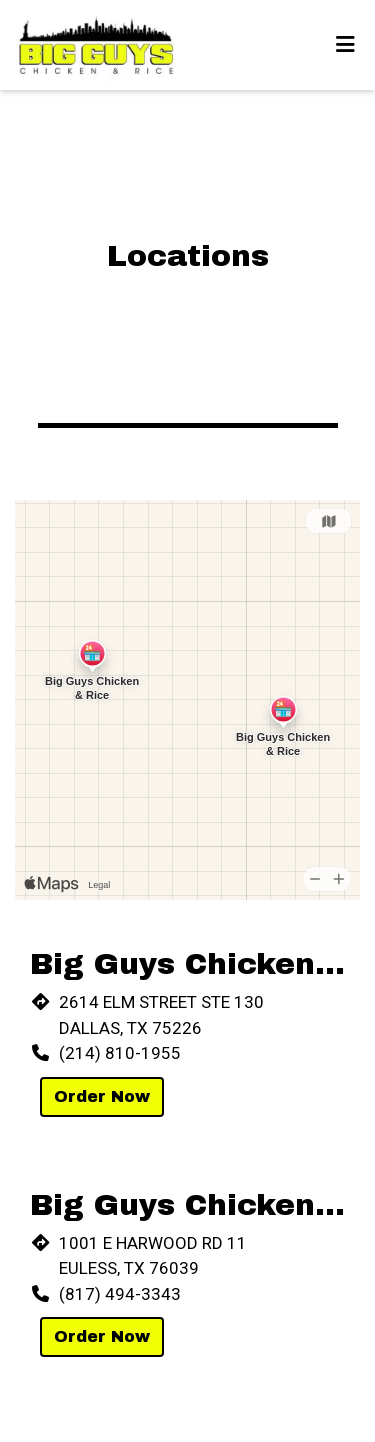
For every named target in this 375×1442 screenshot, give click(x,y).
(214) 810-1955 (120, 1053)
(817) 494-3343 (120, 1294)
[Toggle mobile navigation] (345, 45)
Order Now (102, 1096)
